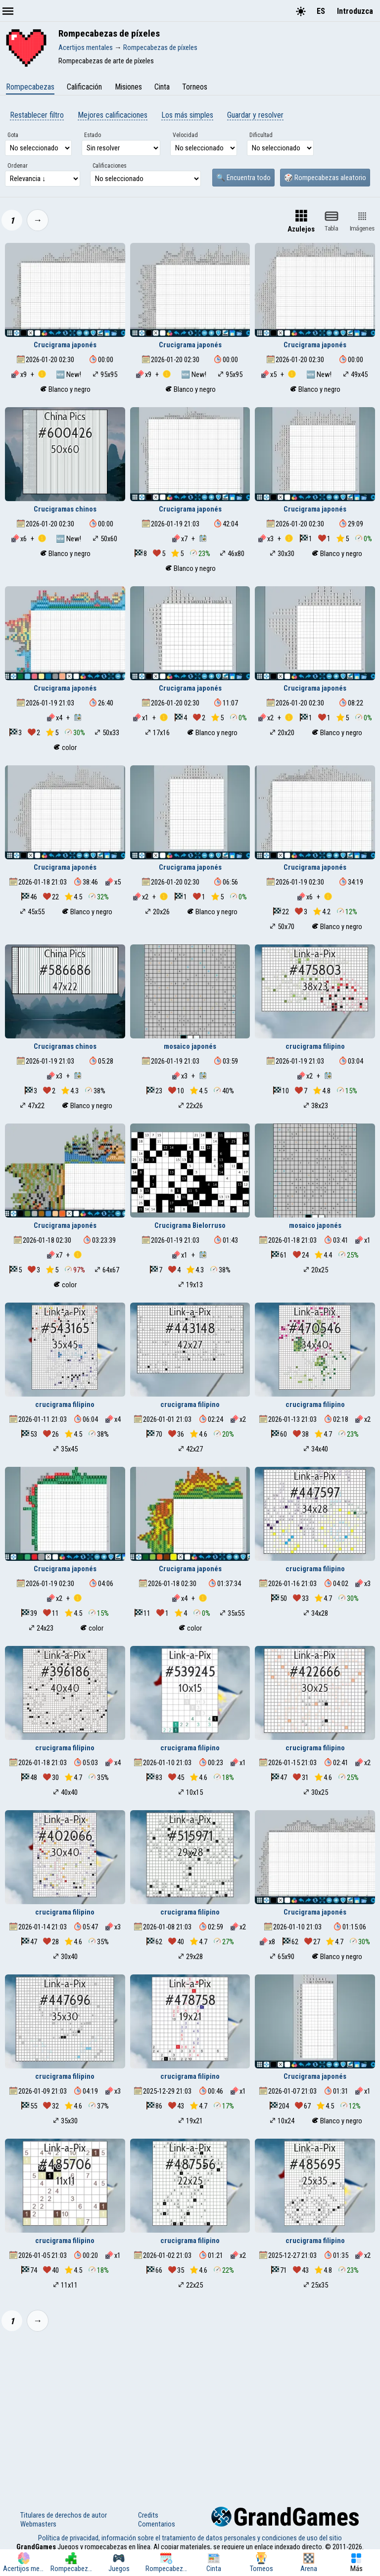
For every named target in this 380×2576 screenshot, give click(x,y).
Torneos (194, 87)
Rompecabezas (30, 87)
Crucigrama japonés (65, 344)
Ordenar (17, 165)
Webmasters (38, 2524)
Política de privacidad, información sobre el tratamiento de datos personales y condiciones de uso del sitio (190, 2537)
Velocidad (185, 135)
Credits (148, 2515)
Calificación (84, 87)
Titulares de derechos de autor (63, 2515)
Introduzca (355, 11)
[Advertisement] (190, 2412)
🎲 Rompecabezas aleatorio (325, 177)
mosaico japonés (190, 1046)
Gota (12, 135)
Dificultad (261, 135)
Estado (92, 135)
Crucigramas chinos (65, 509)
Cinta (162, 87)
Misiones (128, 87)
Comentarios (156, 2524)
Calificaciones (110, 165)
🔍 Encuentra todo (243, 177)
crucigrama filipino (315, 1046)
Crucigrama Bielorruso (190, 1225)
